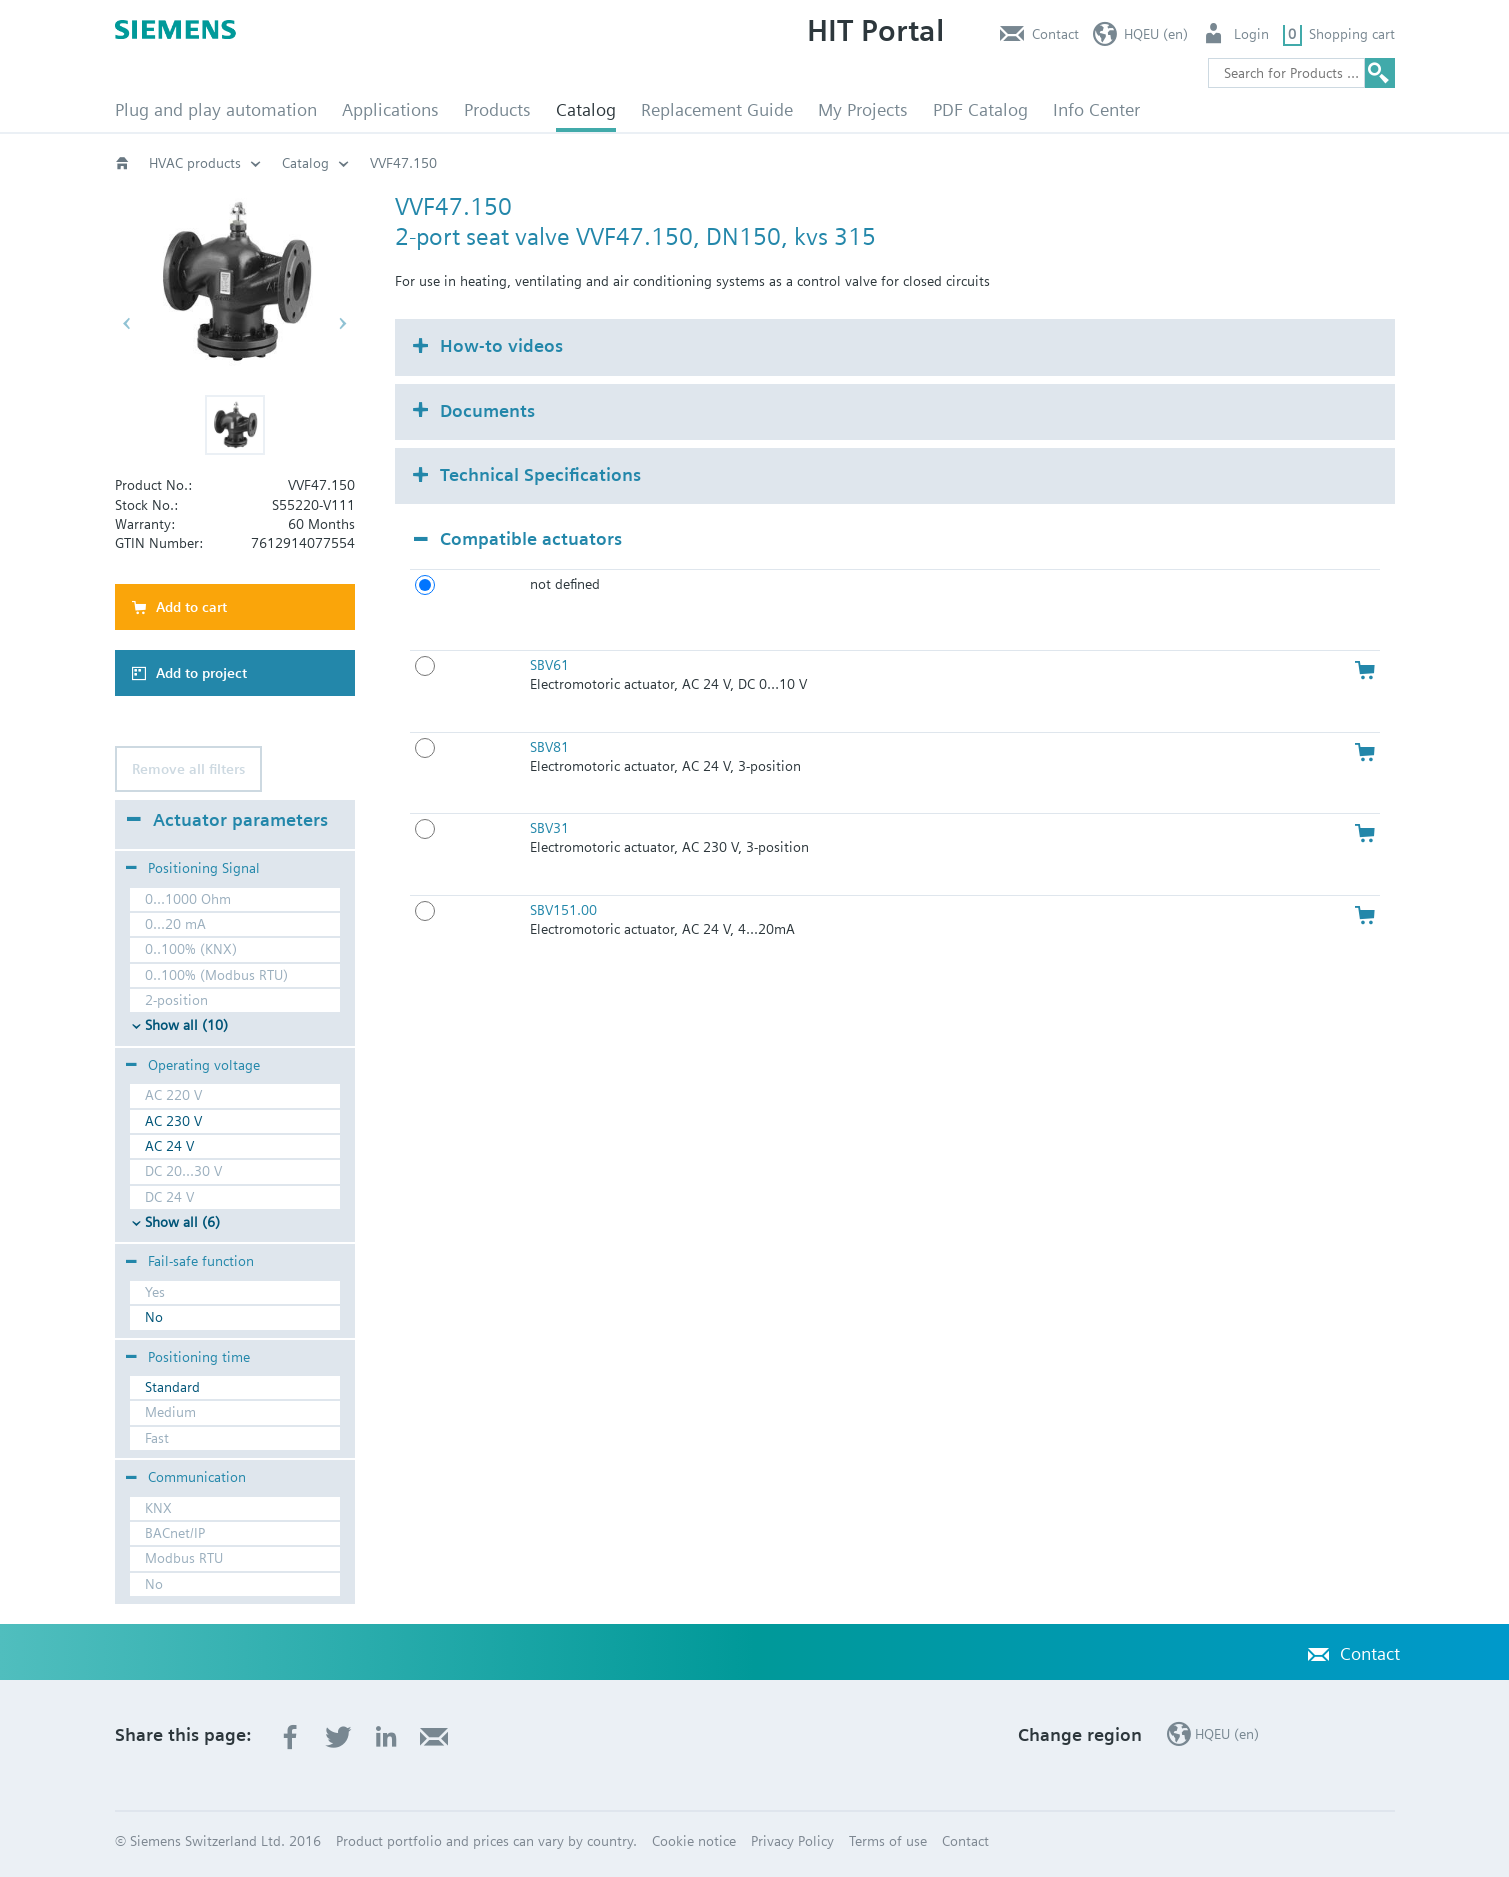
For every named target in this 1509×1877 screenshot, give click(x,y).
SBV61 (549, 665)
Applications (390, 109)
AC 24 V (169, 1146)
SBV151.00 (563, 910)
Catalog (586, 109)
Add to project (201, 673)
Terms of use (888, 1841)
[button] (235, 425)
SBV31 (549, 828)
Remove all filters (188, 769)
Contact (1055, 34)
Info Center (1096, 109)
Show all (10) (186, 1025)
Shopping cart (1352, 34)
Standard (172, 1387)
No (154, 1317)
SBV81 (549, 747)
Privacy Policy (792, 1841)
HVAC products (195, 163)
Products (497, 109)
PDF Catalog (980, 109)
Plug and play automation (216, 109)
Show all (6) (182, 1222)
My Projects (863, 109)
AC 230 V (173, 1121)
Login (1251, 34)
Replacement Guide (717, 109)
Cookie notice (694, 1841)
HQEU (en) (1156, 34)
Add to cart (191, 607)
